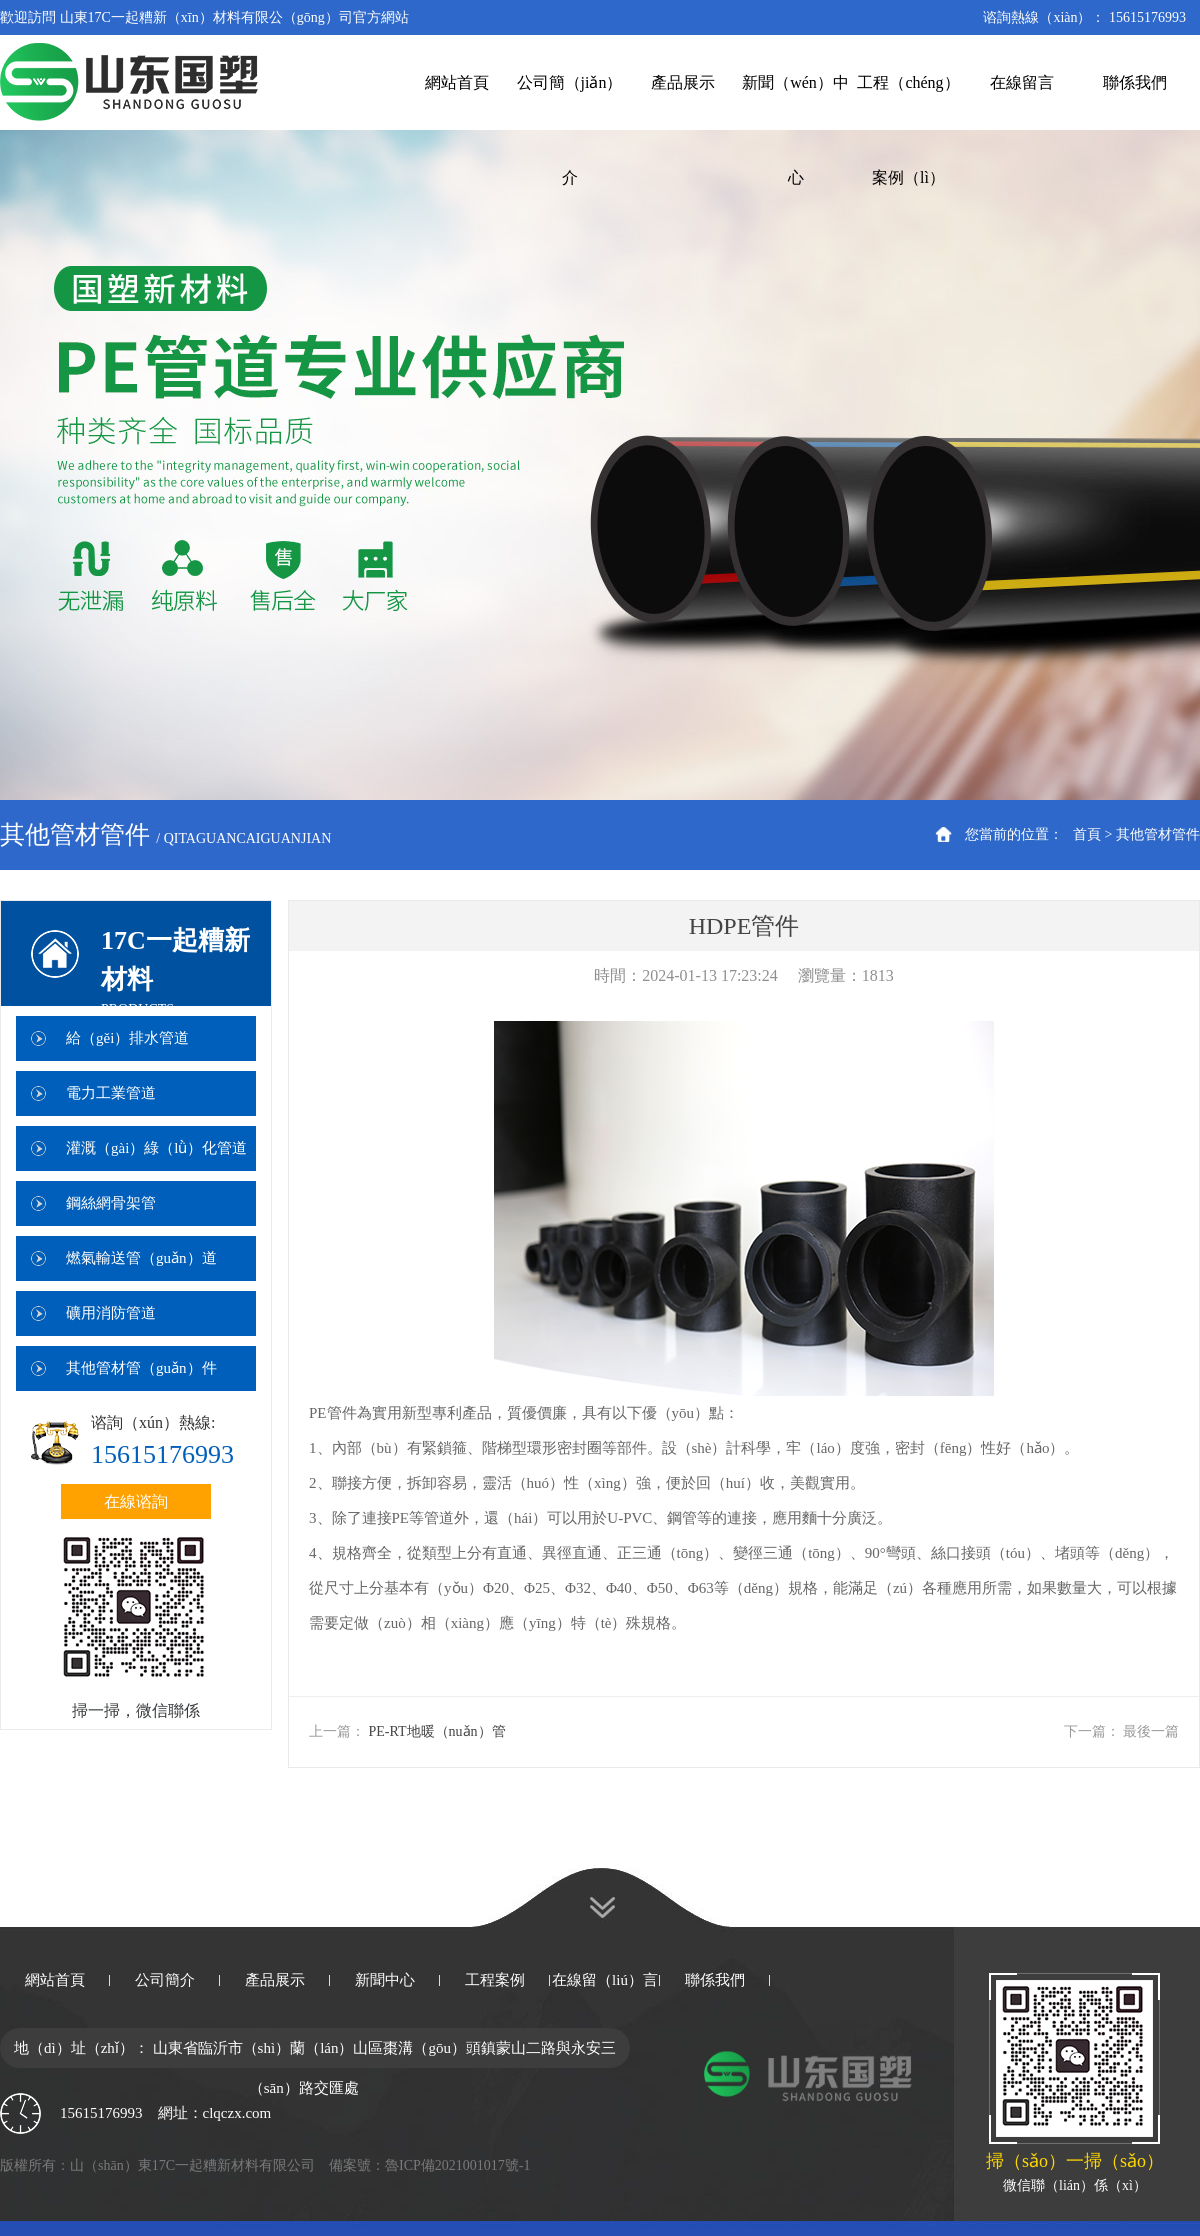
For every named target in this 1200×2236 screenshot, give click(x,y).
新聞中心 (385, 1980)
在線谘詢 (136, 1501)
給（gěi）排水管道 (127, 1038)
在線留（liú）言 (605, 1980)
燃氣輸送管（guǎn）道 (141, 1258)
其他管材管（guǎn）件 (141, 1368)
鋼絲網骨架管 (111, 1203)
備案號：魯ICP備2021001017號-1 (429, 2165)
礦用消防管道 (111, 1313)
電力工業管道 (111, 1093)
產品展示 (275, 1980)
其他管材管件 (1158, 834)
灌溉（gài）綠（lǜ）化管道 (157, 1148)
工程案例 (495, 1980)
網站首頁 (55, 1980)
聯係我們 (715, 1980)
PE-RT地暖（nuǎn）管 (437, 1731)
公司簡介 (165, 1980)
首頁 (1087, 834)
